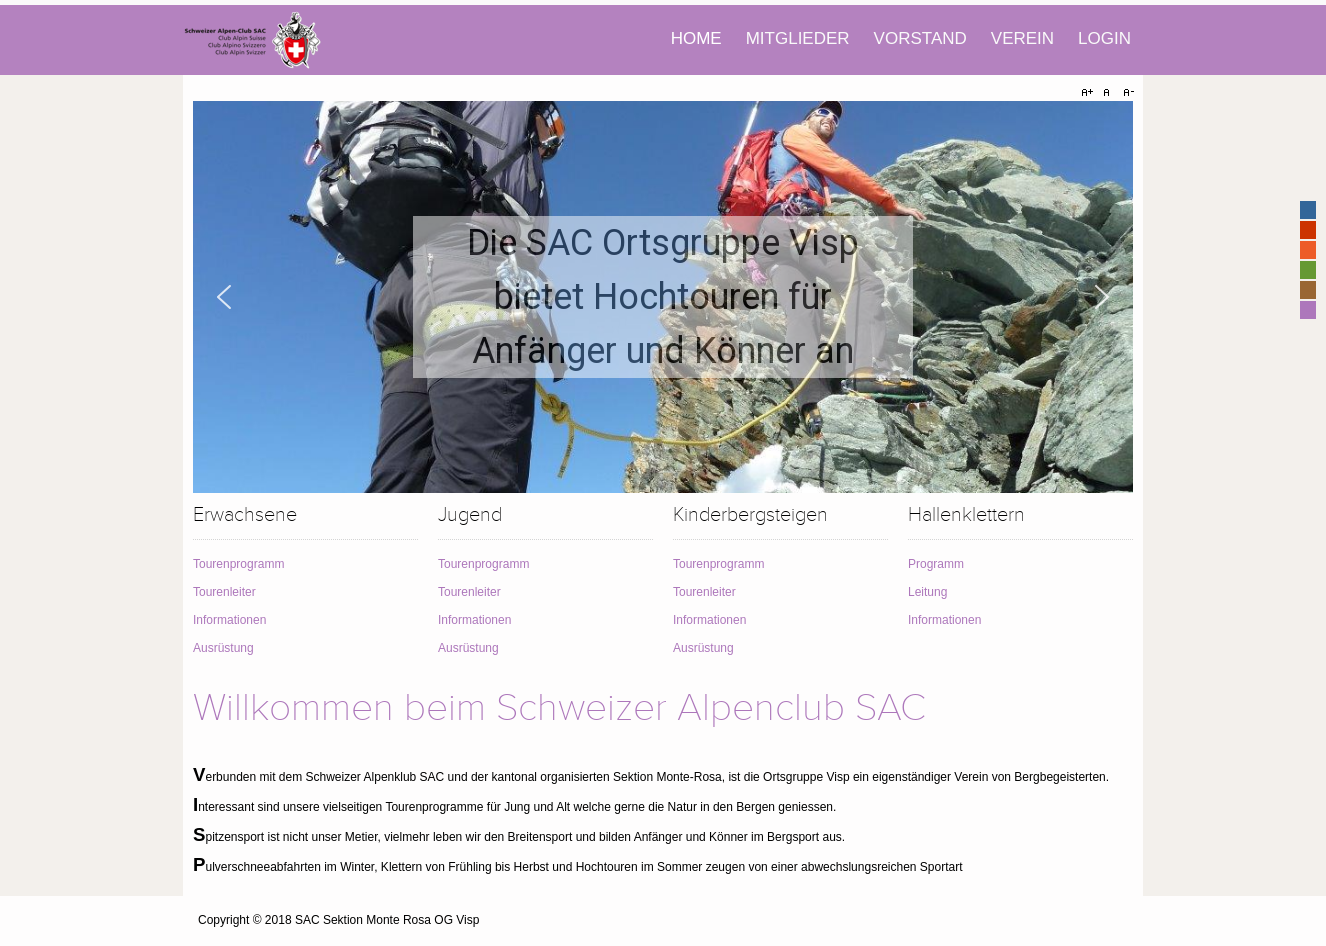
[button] (224, 297)
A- (1126, 93)
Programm (936, 564)
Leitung (927, 592)
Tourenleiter (224, 592)
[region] (663, 297)
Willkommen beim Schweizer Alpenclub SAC (559, 708)
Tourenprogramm (238, 564)
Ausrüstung (223, 648)
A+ (1090, 93)
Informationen (229, 620)
